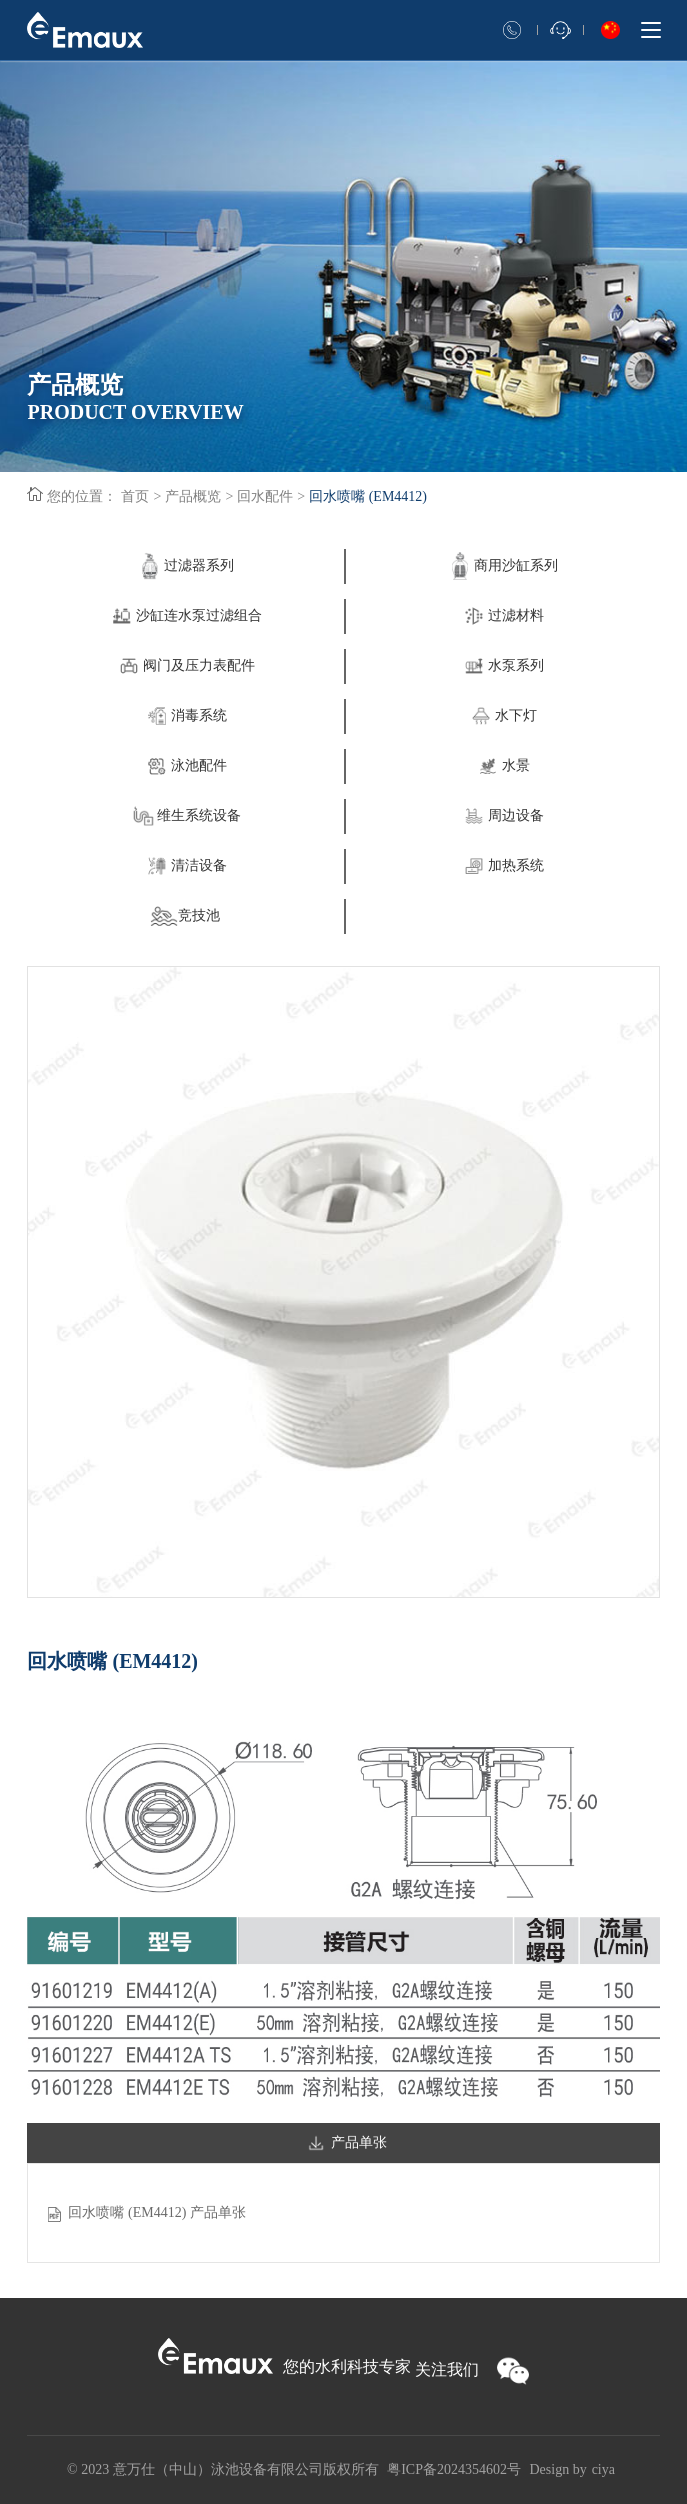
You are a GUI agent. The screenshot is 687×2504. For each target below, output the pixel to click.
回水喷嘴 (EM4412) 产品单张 (156, 2212)
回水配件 (265, 496)
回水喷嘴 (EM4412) (368, 496)
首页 (135, 496)
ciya (603, 2469)
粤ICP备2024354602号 (454, 2469)
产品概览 (193, 496)
